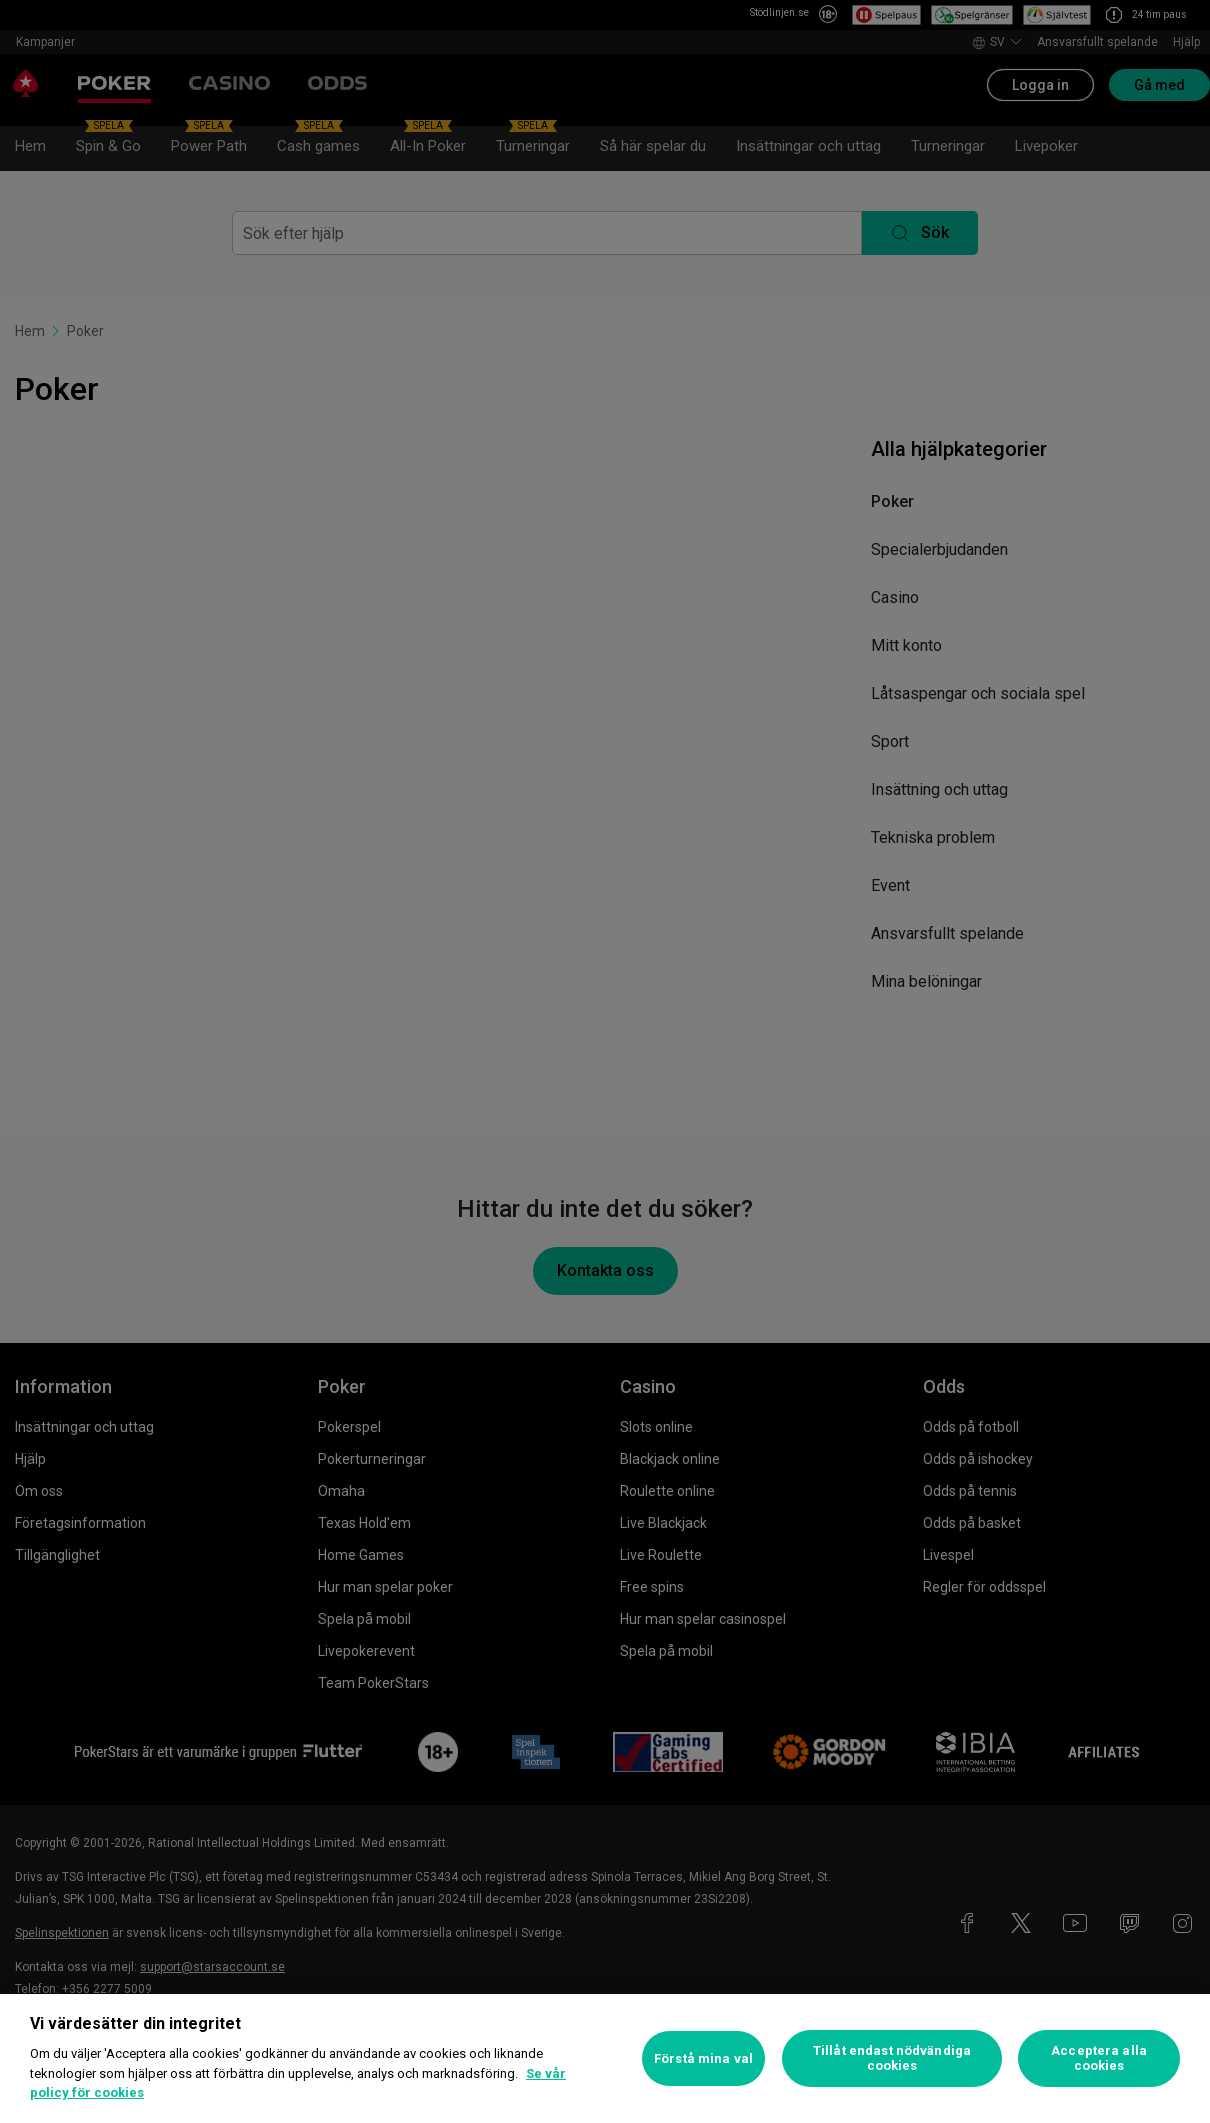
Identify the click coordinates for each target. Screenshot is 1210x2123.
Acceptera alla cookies (1099, 2058)
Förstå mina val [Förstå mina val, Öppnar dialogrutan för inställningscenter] (703, 2058)
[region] (605, 2058)
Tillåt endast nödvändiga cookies (892, 2058)
